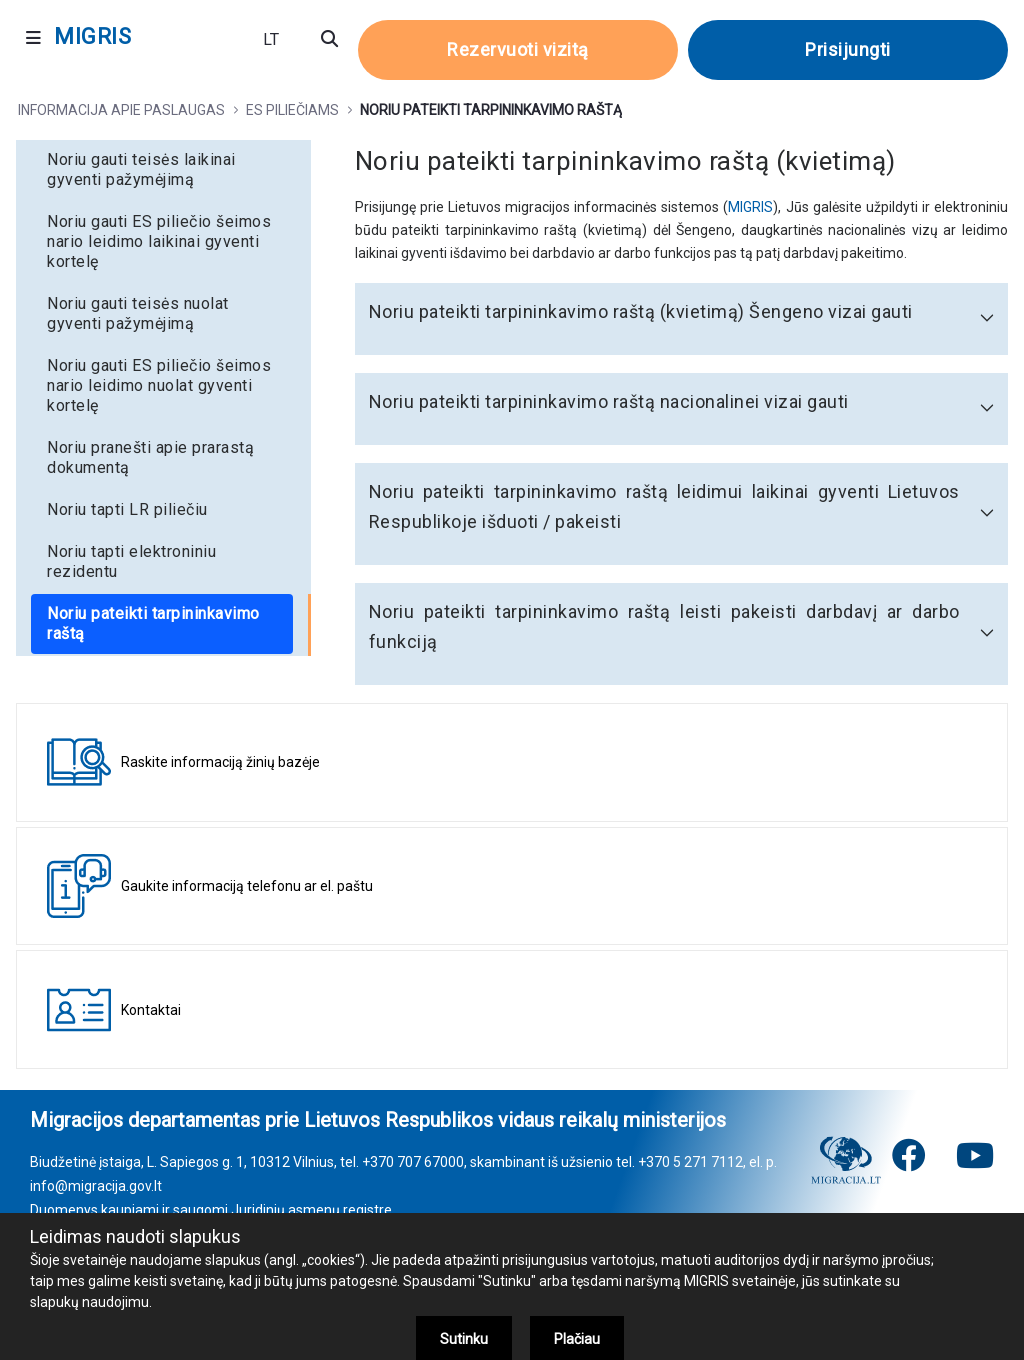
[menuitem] (163, 170)
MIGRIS (750, 207)
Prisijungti (848, 49)
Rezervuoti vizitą (518, 49)
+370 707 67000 (413, 1162)
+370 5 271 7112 (690, 1162)
